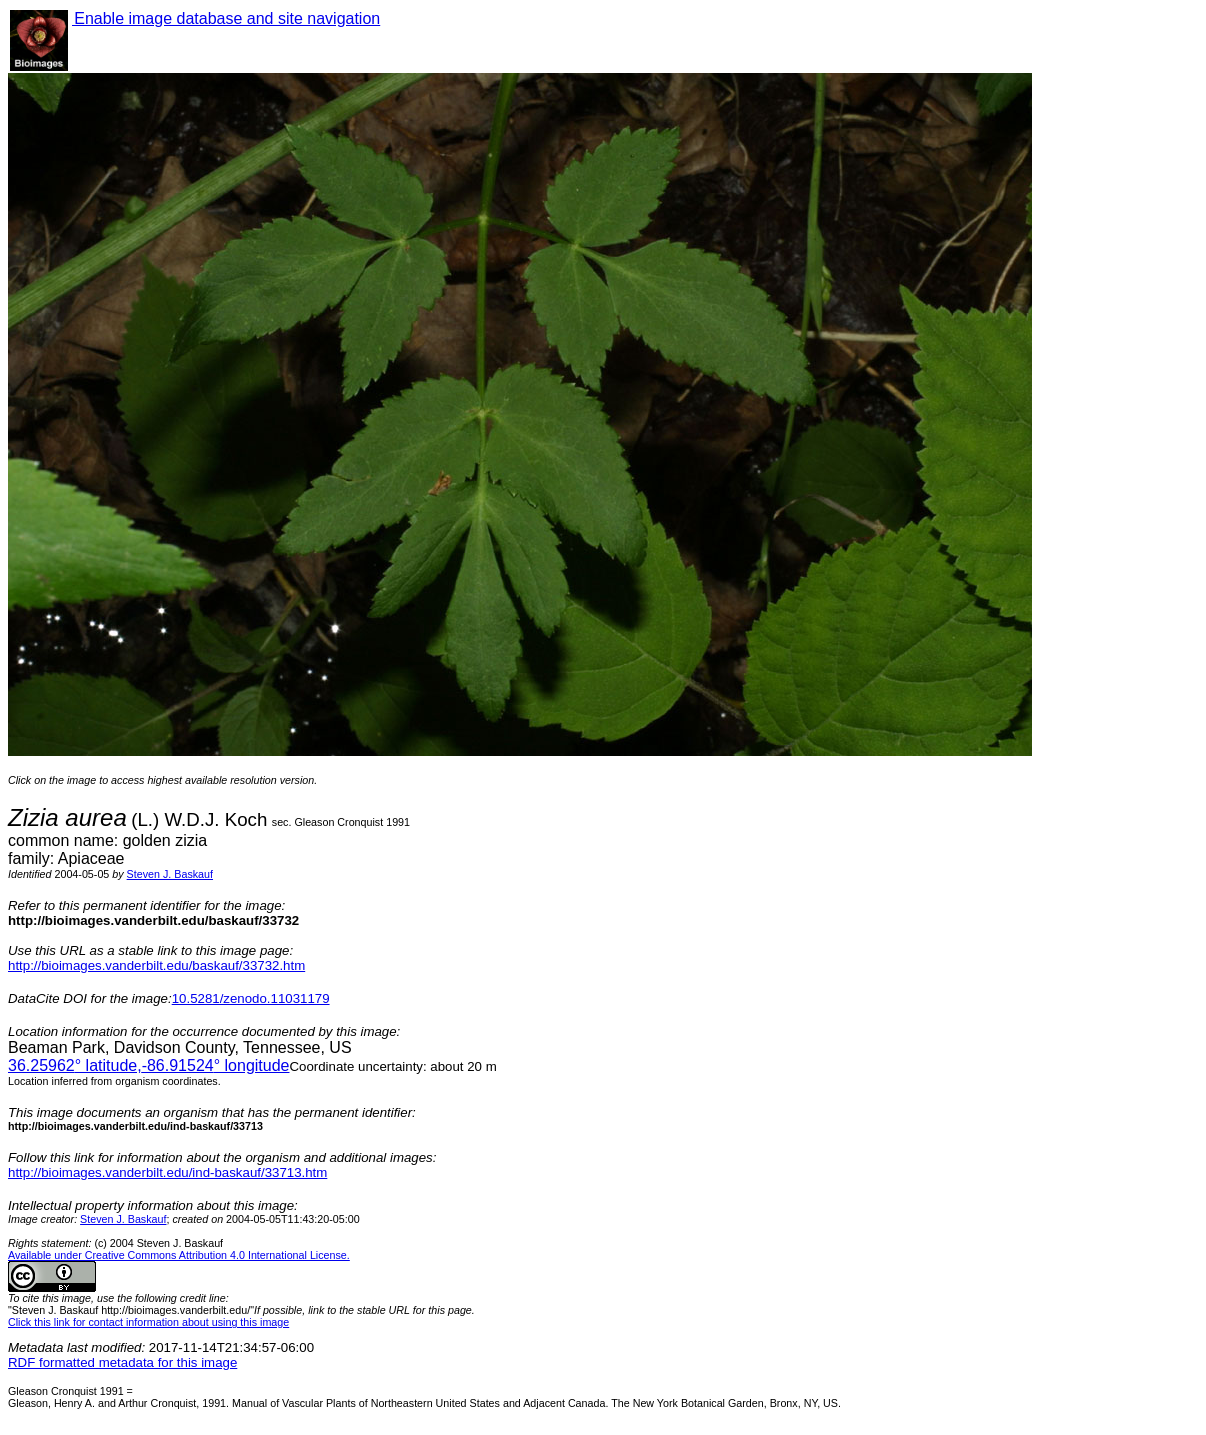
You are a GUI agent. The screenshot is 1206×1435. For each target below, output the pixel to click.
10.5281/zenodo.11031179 (251, 998)
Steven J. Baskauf (170, 874)
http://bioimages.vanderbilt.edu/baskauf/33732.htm (156, 965)
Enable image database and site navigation (226, 18)
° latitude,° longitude (148, 1065)
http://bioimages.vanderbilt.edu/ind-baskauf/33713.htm (167, 1172)
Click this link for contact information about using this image (148, 1322)
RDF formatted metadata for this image (122, 1362)
